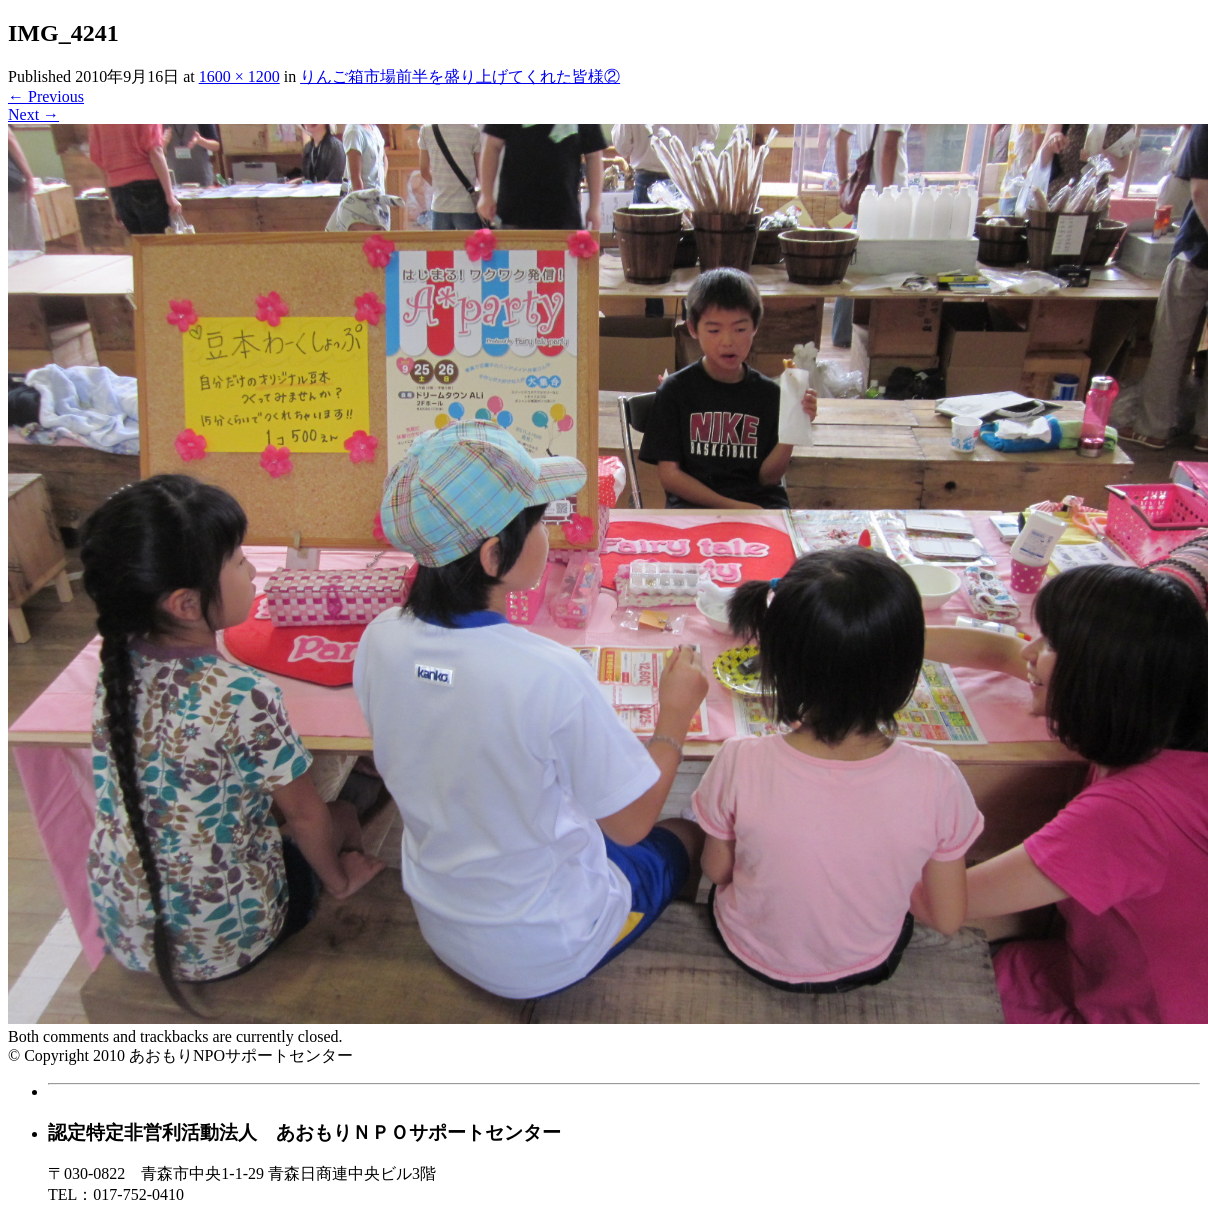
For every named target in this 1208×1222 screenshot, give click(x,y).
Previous (46, 96)
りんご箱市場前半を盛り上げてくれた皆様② (460, 76)
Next (33, 114)
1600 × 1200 (239, 76)
